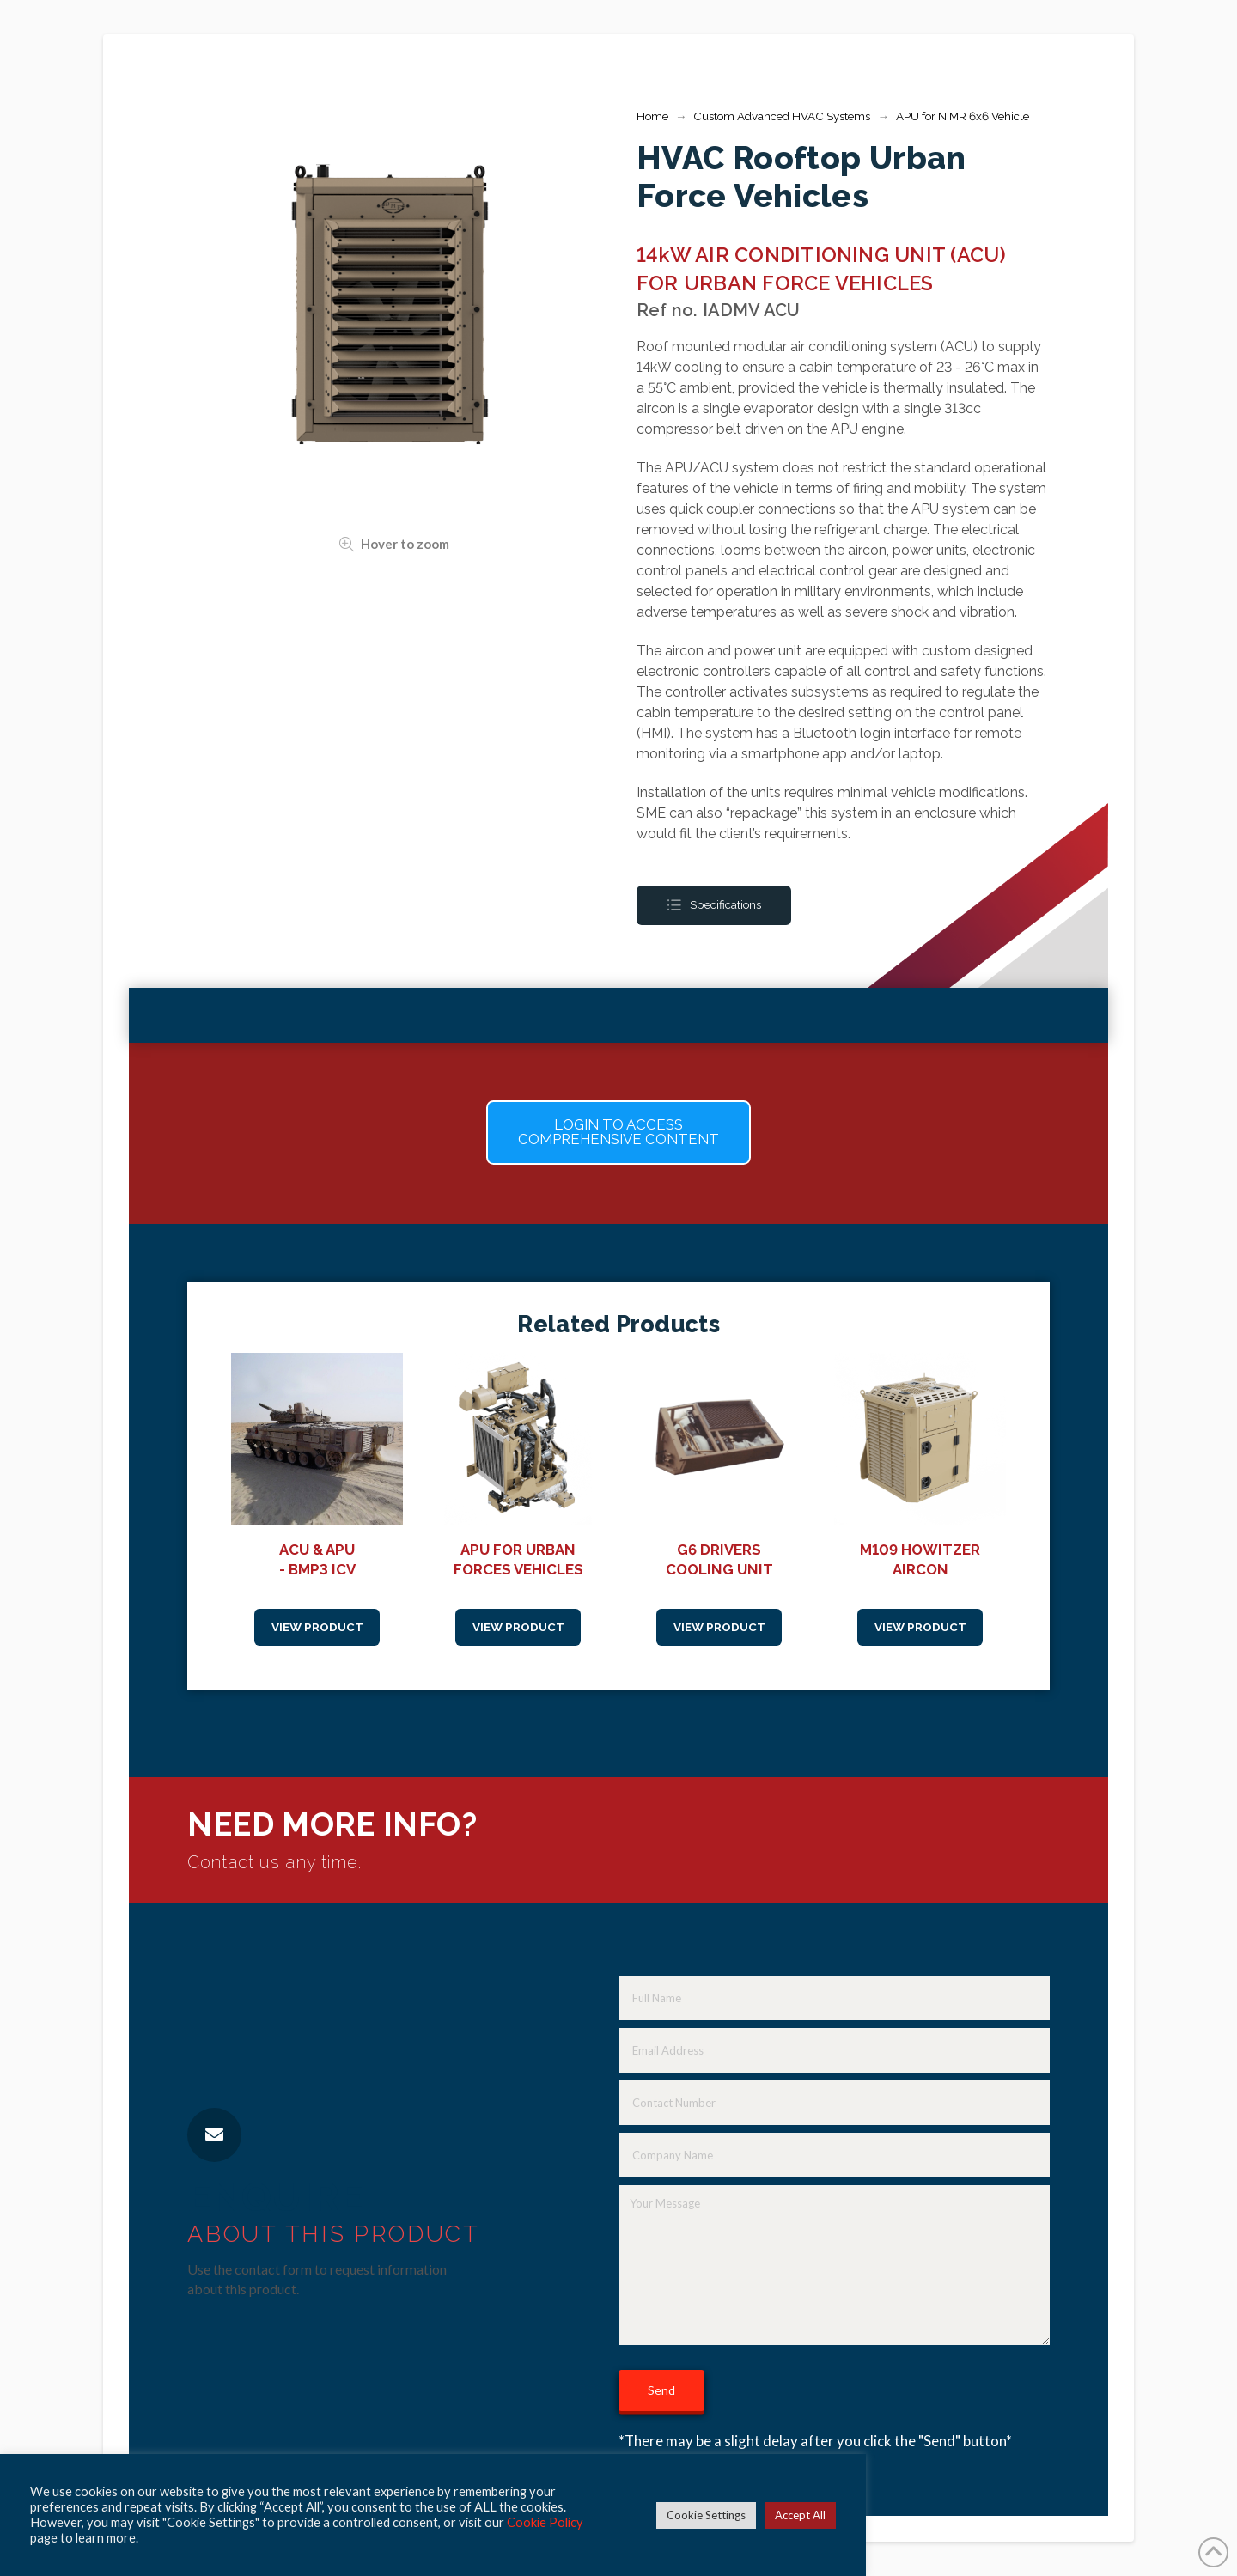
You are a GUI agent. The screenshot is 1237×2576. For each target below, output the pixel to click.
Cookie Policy (545, 2522)
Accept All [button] (800, 2515)
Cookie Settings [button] (706, 2515)
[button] (618, 1132)
